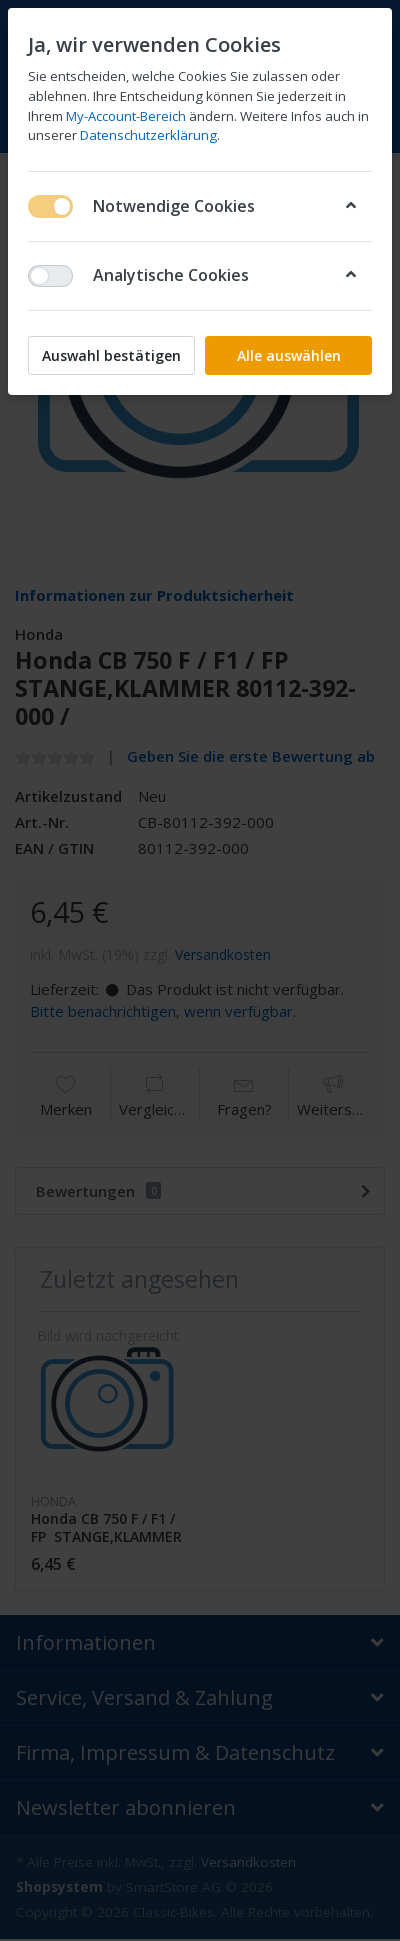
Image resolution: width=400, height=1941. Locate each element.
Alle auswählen (289, 355)
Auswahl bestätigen (111, 355)
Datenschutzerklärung (148, 135)
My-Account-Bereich (126, 116)
